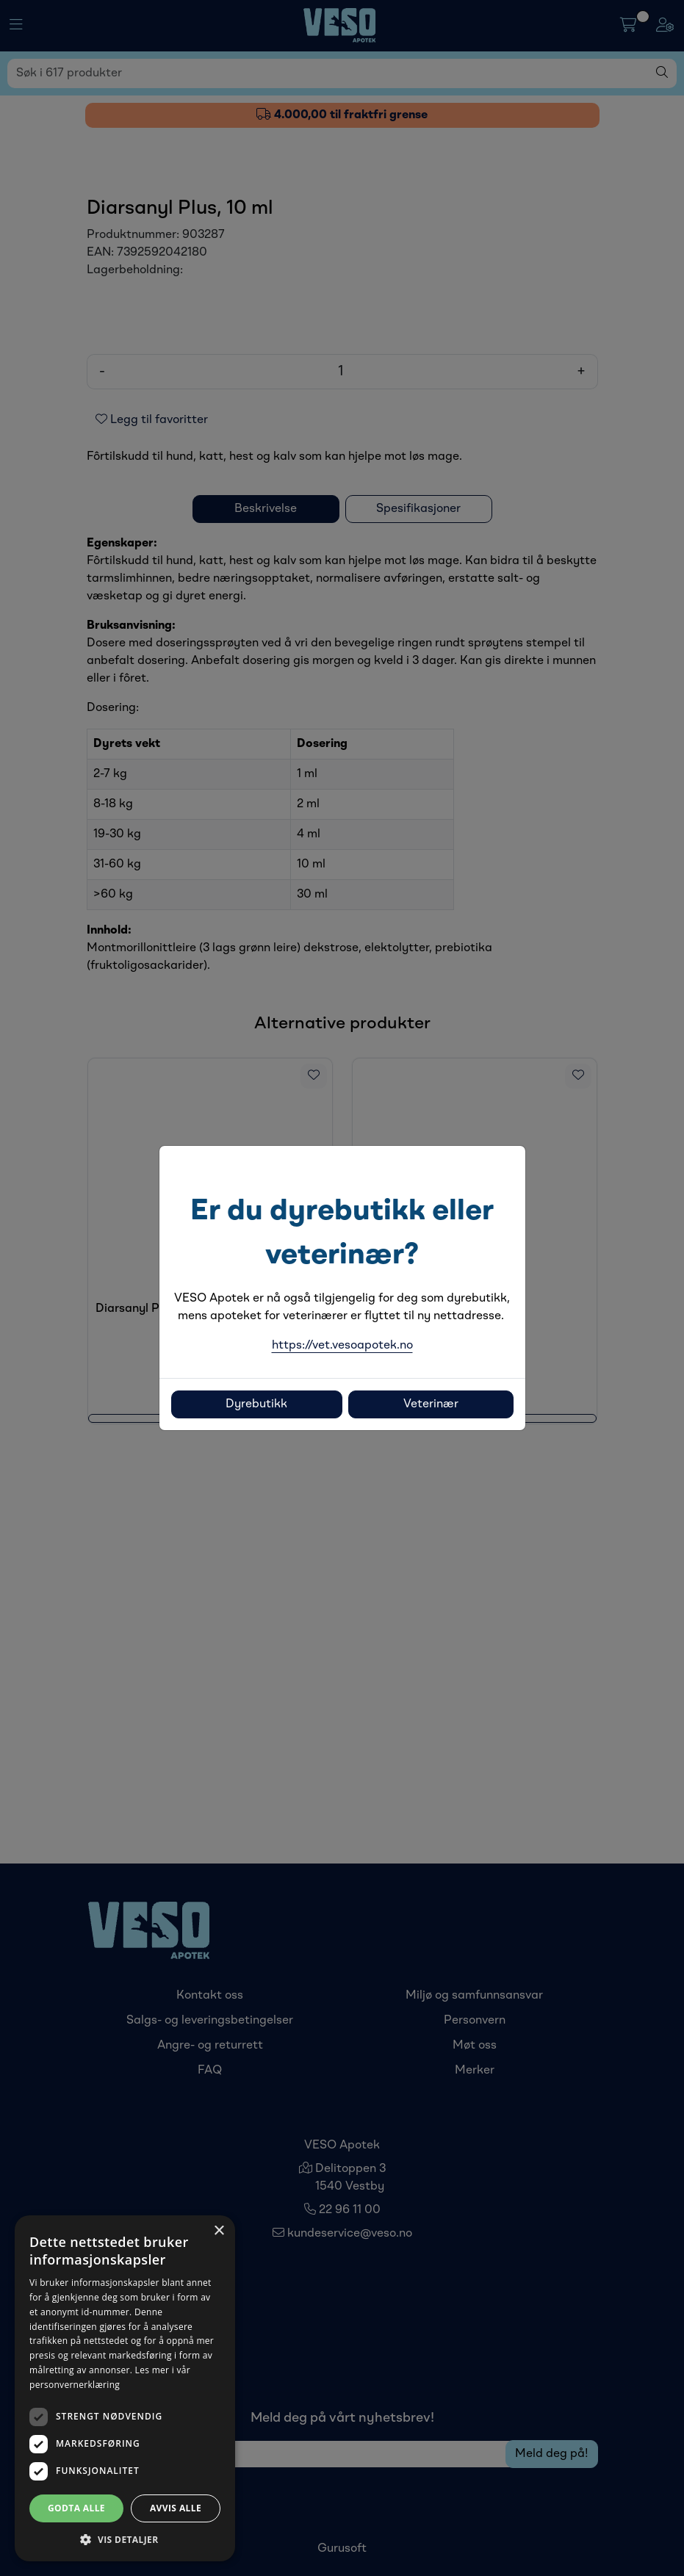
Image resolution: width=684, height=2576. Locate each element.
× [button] (218, 2231)
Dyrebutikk (256, 1404)
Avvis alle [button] (175, 2508)
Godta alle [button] (76, 2508)
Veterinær (430, 1404)
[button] (124, 2539)
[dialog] (125, 2388)
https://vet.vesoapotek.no (342, 1346)
